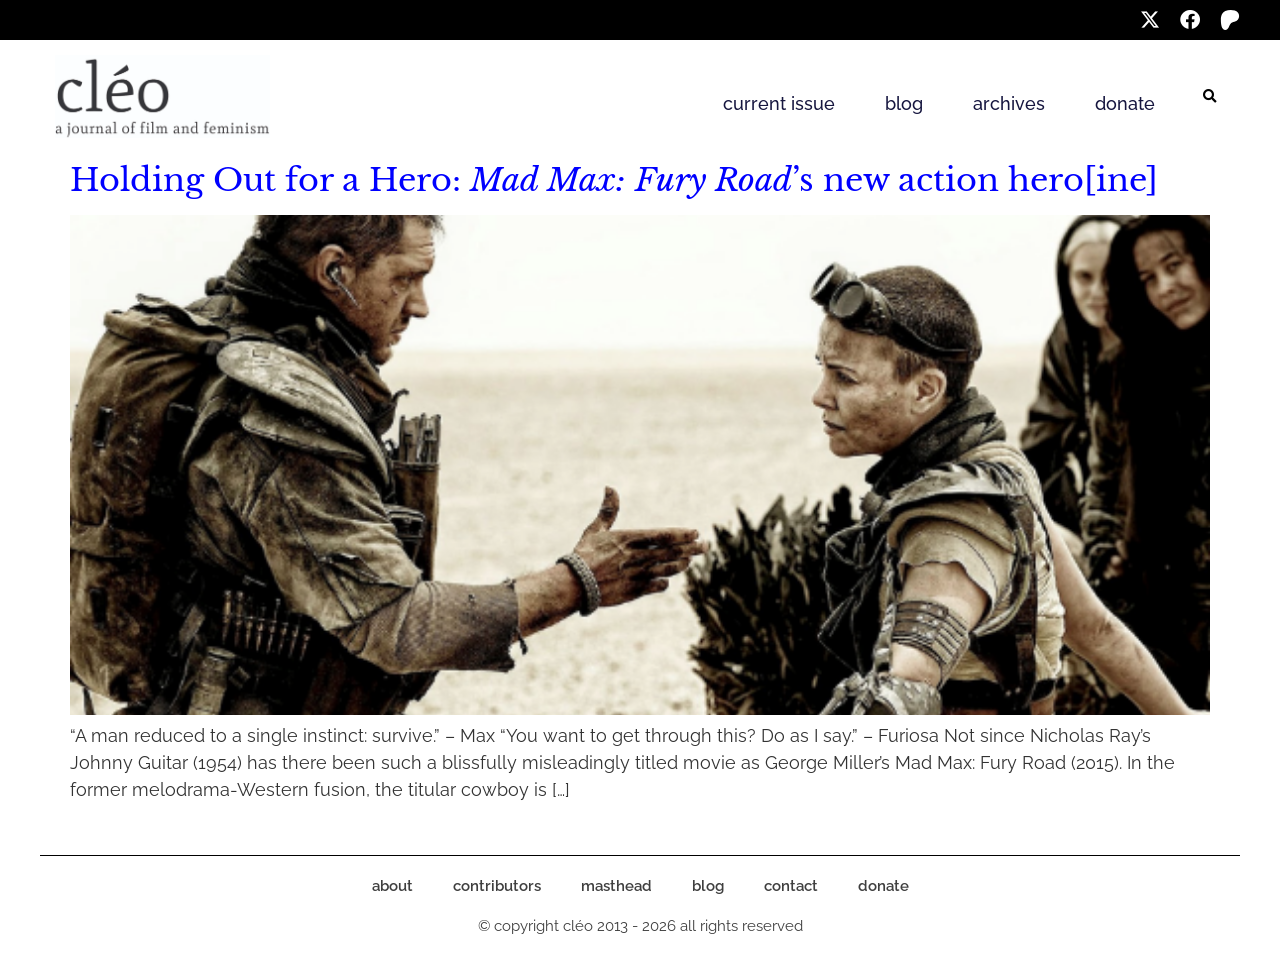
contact (791, 886)
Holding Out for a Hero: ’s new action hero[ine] (614, 180)
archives (1009, 103)
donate (1125, 103)
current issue (779, 103)
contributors (497, 886)
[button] (1210, 97)
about (392, 886)
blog (904, 103)
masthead (616, 886)
